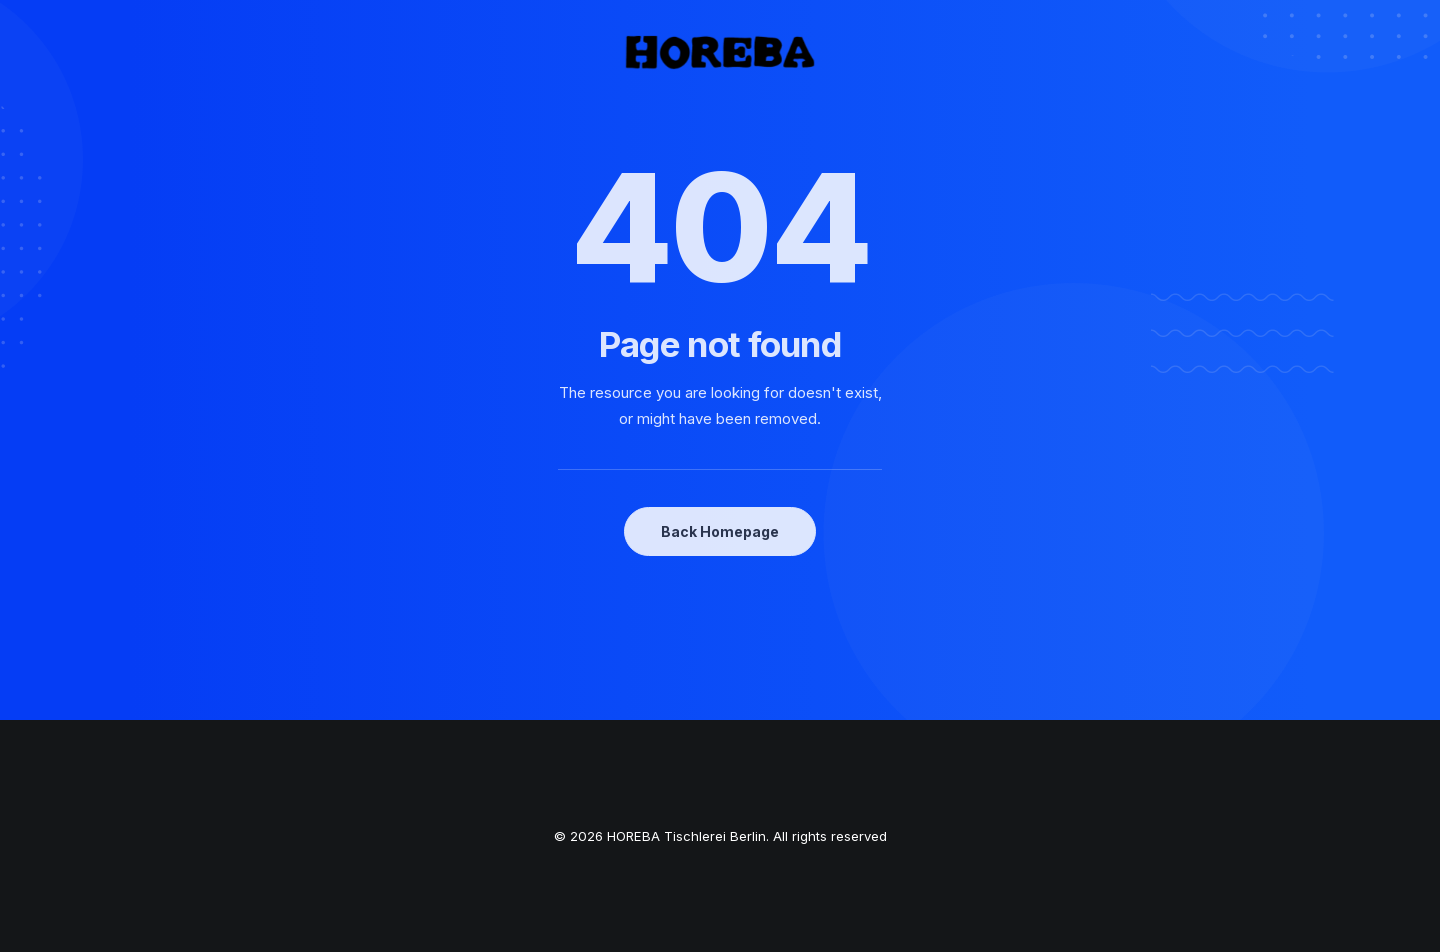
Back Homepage (720, 531)
